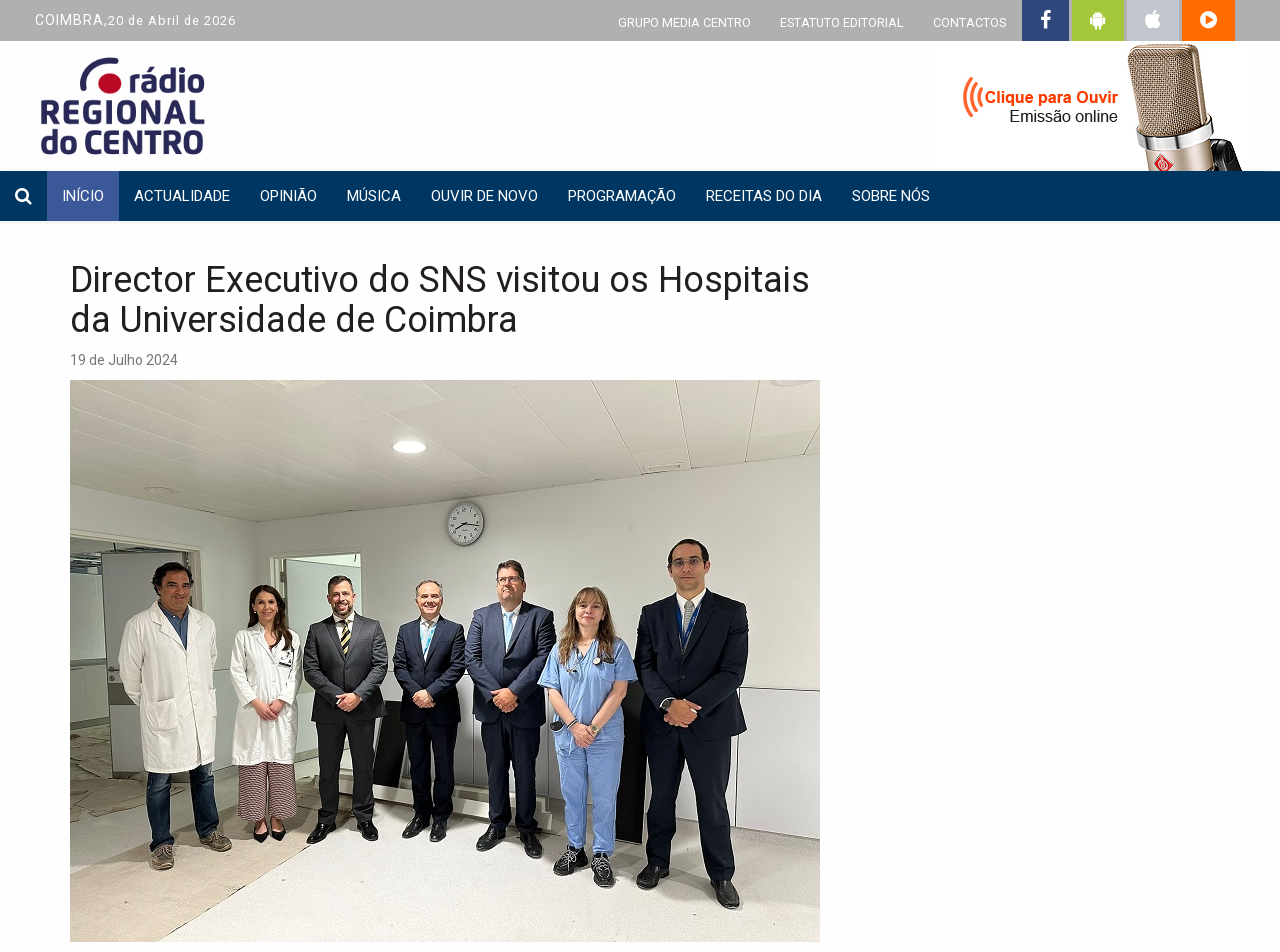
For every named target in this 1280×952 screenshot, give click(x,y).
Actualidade (182, 196)
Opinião (288, 196)
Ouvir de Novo (484, 196)
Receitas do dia (764, 196)
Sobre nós (891, 196)
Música (374, 196)
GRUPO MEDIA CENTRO (684, 22)
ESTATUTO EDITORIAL (842, 22)
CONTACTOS (969, 22)
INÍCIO (83, 196)
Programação (622, 196)
